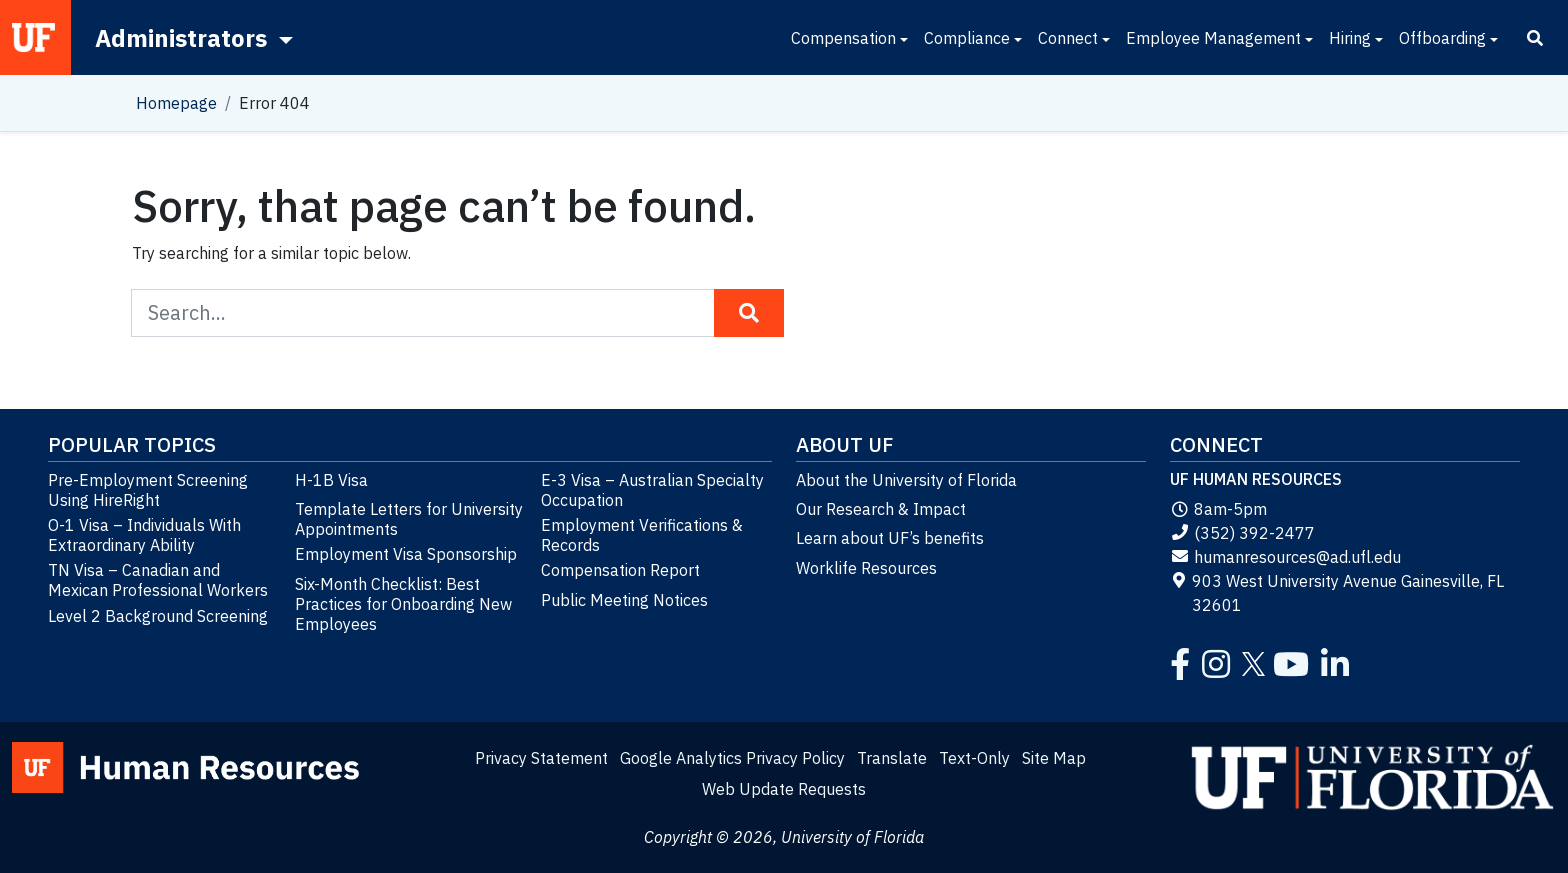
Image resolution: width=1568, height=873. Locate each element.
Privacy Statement (541, 758)
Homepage (176, 103)
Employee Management (1213, 38)
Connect (1068, 38)
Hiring (1350, 38)
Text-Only (974, 758)
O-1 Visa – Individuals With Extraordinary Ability (144, 535)
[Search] (1535, 38)
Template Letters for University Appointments (409, 519)
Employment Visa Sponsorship (406, 554)
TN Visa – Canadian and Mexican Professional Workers (158, 580)
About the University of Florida (906, 480)
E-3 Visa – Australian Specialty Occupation (652, 490)
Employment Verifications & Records (642, 535)
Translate (892, 758)
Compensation (843, 38)
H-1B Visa (331, 480)
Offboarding (1442, 38)
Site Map (1054, 758)
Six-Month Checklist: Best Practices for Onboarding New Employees (403, 604)
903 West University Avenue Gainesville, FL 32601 (1337, 593)
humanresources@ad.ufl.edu (1285, 557)
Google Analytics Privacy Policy (732, 758)
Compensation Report (620, 570)
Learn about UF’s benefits (890, 538)
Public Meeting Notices (624, 600)
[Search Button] (749, 313)
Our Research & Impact (881, 509)
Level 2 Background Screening (158, 616)
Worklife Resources (866, 568)
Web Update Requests (784, 789)
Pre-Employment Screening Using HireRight (148, 490)
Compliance (967, 38)
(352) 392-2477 (1242, 533)
